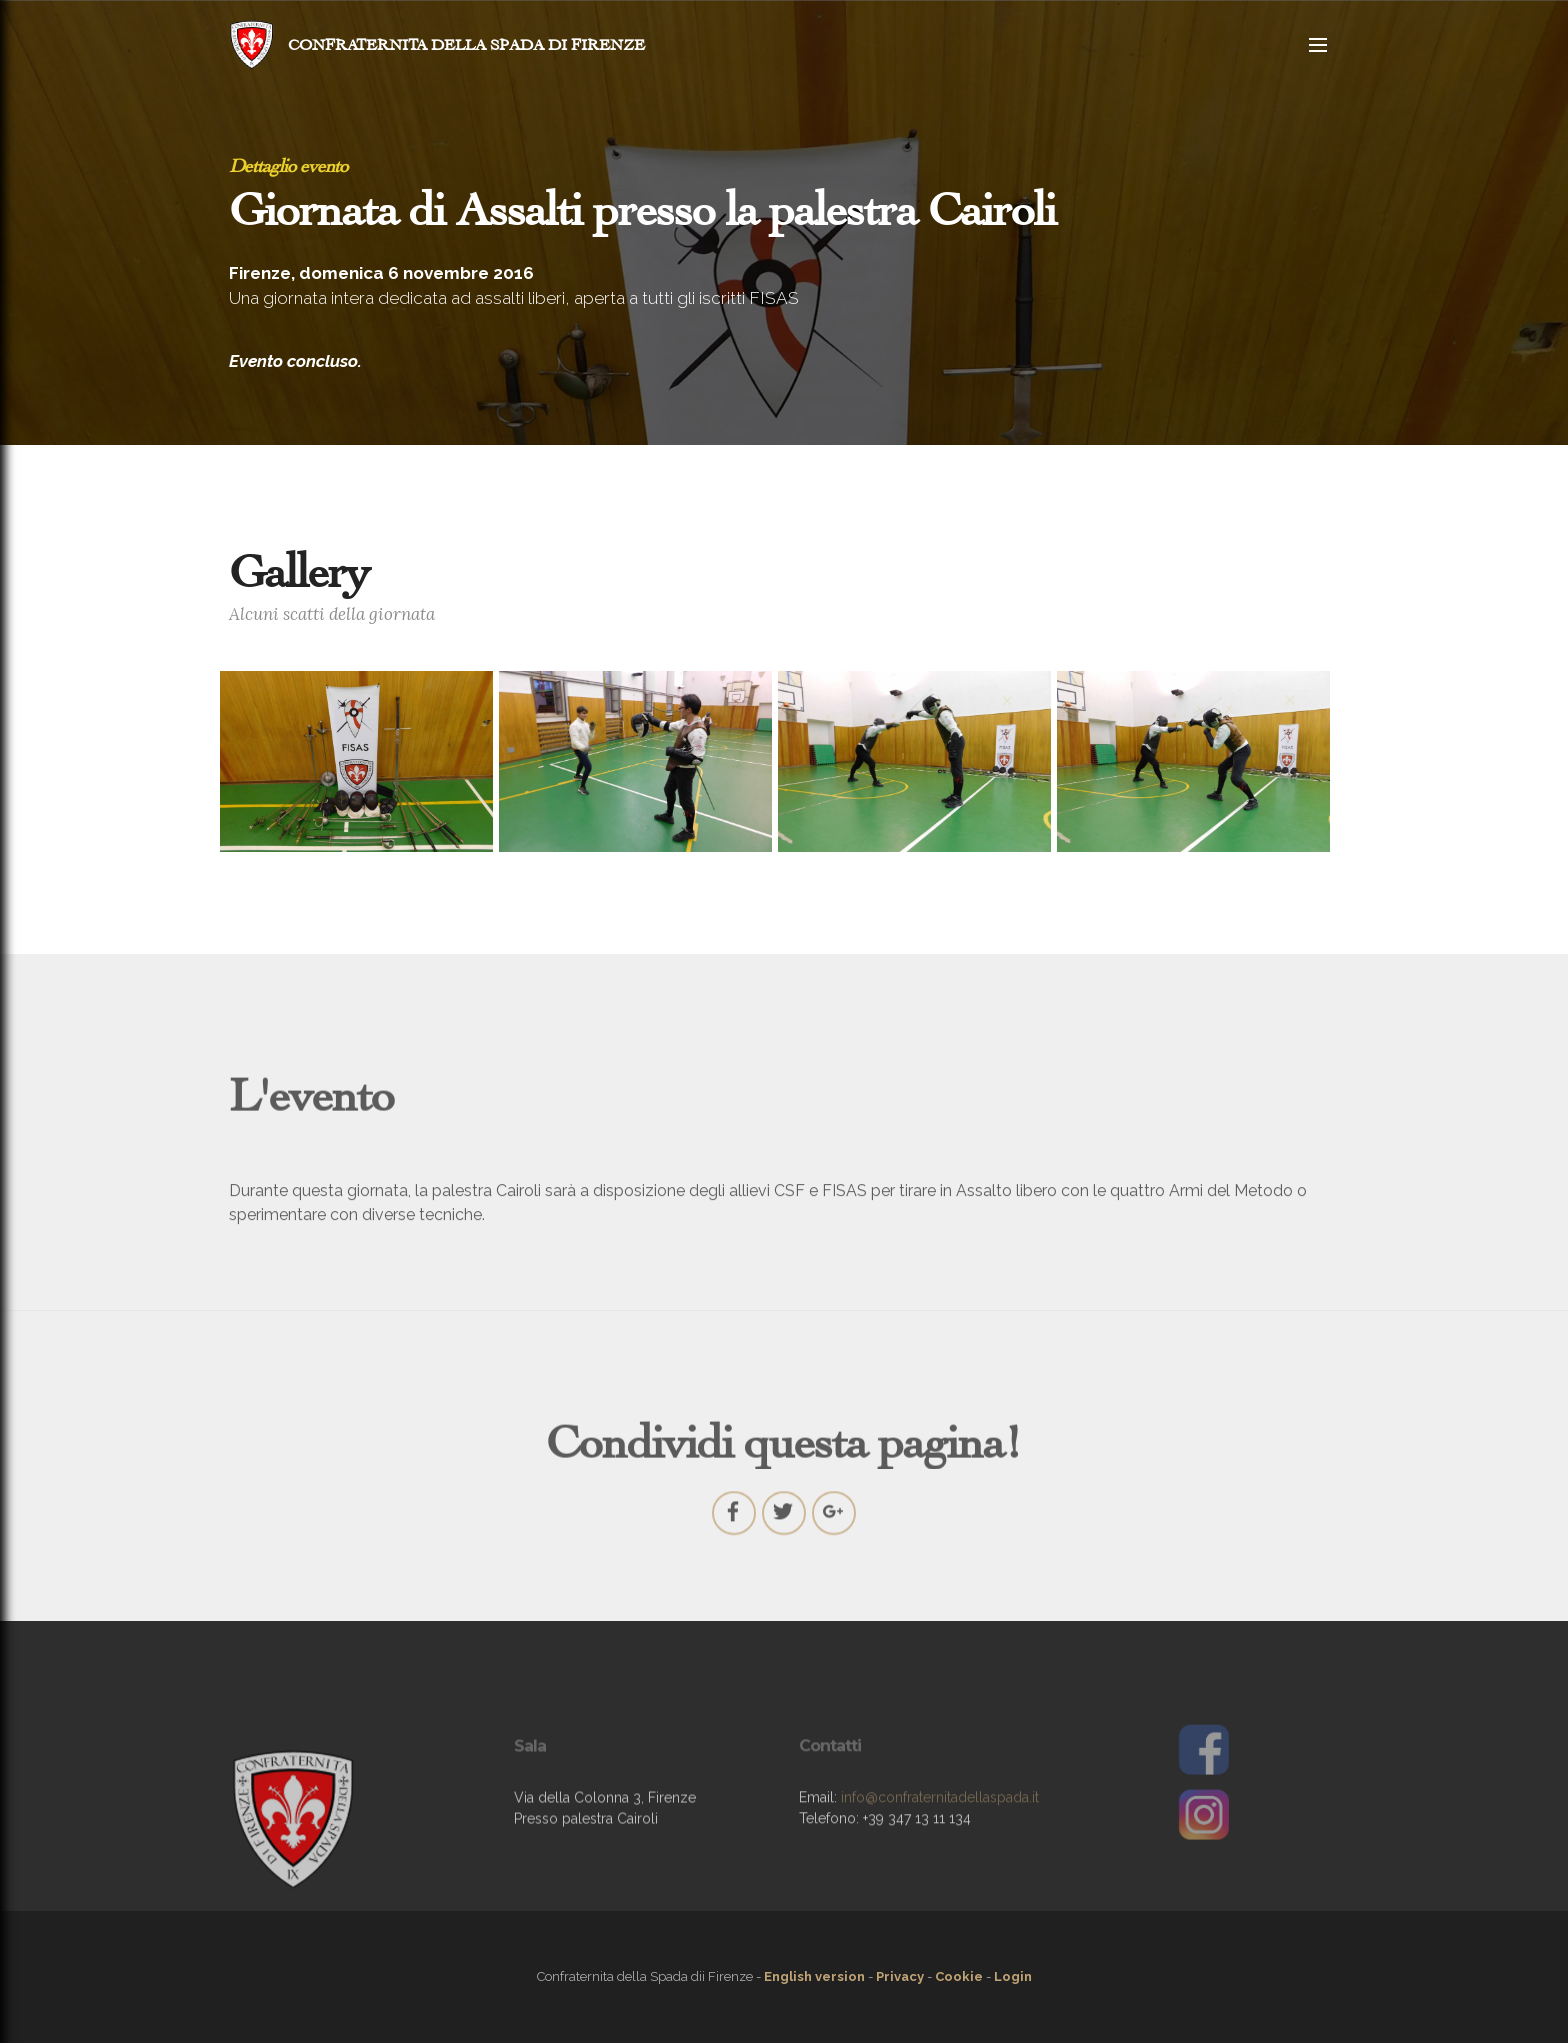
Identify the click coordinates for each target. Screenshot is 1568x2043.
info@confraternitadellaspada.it (940, 1824)
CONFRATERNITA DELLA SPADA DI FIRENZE (466, 44)
